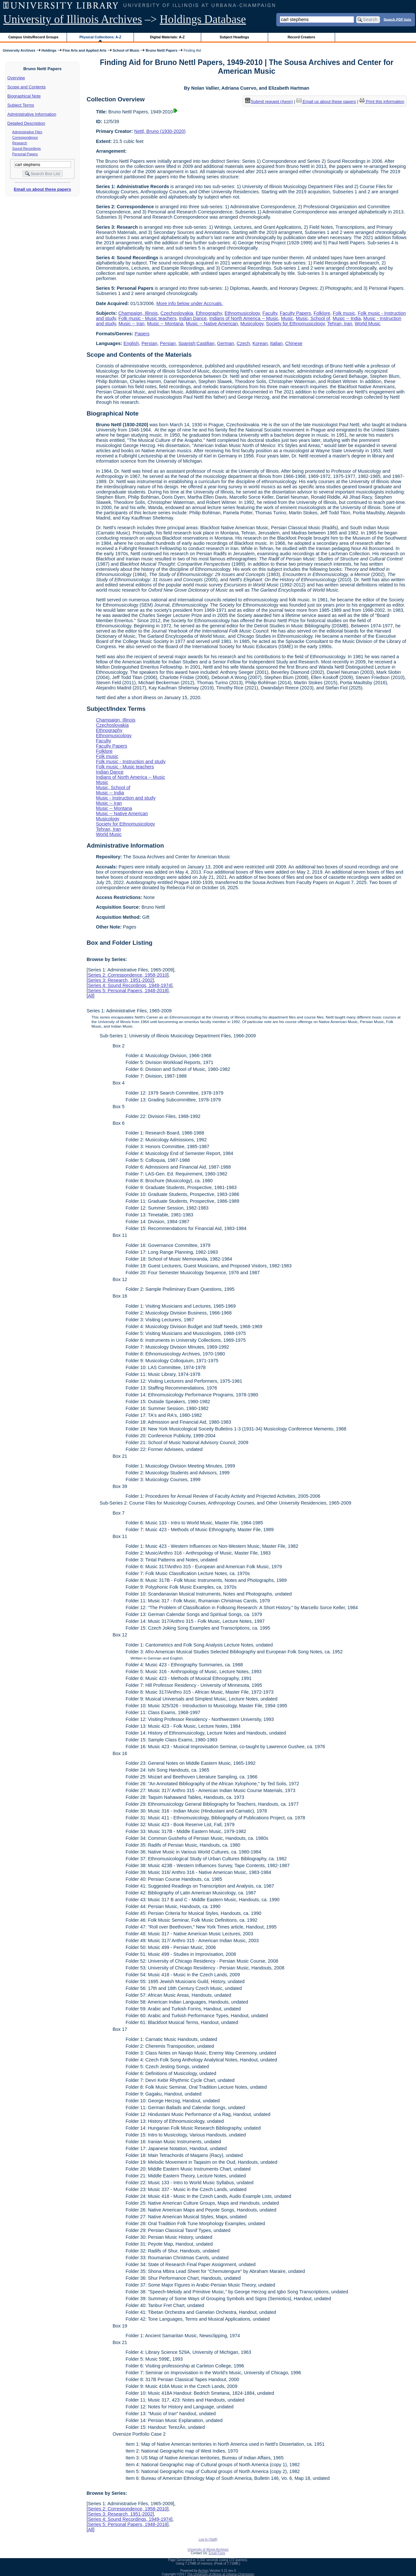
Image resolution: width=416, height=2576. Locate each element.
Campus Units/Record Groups (33, 37)
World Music (368, 323)
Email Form (217, 2553)
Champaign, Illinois (138, 313)
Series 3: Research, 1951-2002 (120, 980)
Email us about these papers (42, 189)
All (90, 995)
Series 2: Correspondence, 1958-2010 (127, 975)
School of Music (126, 50)
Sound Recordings (26, 148)
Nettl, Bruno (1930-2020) (160, 131)
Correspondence (25, 137)
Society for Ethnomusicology (295, 323)
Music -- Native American (212, 323)
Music (287, 318)
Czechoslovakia (177, 313)
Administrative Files (27, 132)
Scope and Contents (26, 86)
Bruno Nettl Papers (161, 50)
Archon (203, 2570)
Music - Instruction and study (125, 798)
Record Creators (301, 37)
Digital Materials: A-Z (167, 37)
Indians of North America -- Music (244, 318)
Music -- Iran (132, 323)
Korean (260, 343)
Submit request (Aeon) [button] (269, 101)
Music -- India (347, 318)
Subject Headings (234, 37)
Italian (276, 343)
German (225, 343)
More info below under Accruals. (189, 303)
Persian (149, 343)
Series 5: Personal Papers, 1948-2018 (127, 990)
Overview (16, 77)
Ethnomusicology (242, 313)
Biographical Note (24, 96)
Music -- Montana (165, 323)
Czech (243, 343)
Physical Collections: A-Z (100, 37)
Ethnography (209, 313)
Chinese (294, 343)
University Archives (19, 50)
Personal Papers (25, 154)
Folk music (344, 313)
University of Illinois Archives (72, 19)
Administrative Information (31, 114)
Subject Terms (20, 105)
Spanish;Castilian (196, 343)
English (131, 343)
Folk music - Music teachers (147, 318)
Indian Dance (193, 318)
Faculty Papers (295, 313)
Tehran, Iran (339, 323)
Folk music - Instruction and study (130, 761)
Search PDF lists (397, 19)
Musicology (252, 323)
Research (19, 143)
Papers (142, 333)
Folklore (322, 313)
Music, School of (313, 318)
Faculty (269, 313)
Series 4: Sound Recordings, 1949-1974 (129, 985)
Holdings (49, 50)
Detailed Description (26, 123)
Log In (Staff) (208, 2539)
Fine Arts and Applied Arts (85, 50)
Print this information (381, 101)
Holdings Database (203, 19)
